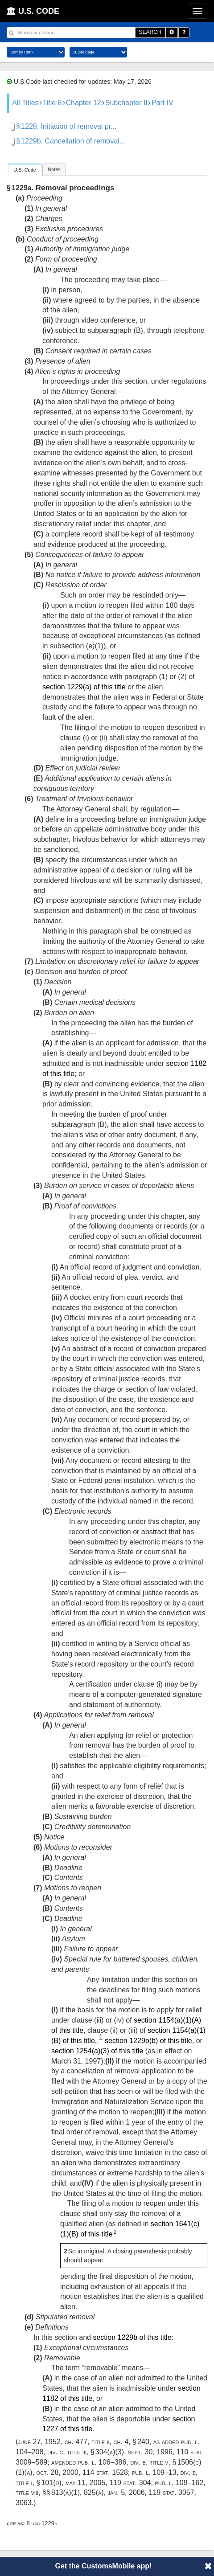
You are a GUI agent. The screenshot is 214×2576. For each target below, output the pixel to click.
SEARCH (150, 32)
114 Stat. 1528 (105, 2472)
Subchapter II (126, 102)
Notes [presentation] (54, 169)
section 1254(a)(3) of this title (97, 2051)
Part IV (162, 102)
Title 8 (52, 102)
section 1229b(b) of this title (148, 2040)
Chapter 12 (83, 102)
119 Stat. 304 (130, 2482)
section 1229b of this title (132, 2337)
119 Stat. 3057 (171, 2492)
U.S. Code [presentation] (24, 169)
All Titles (25, 102)
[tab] (24, 170)
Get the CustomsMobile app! (103, 2566)
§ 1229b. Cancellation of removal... (70, 141)
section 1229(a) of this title (84, 687)
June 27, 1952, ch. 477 (52, 2441)
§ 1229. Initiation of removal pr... (66, 126)
